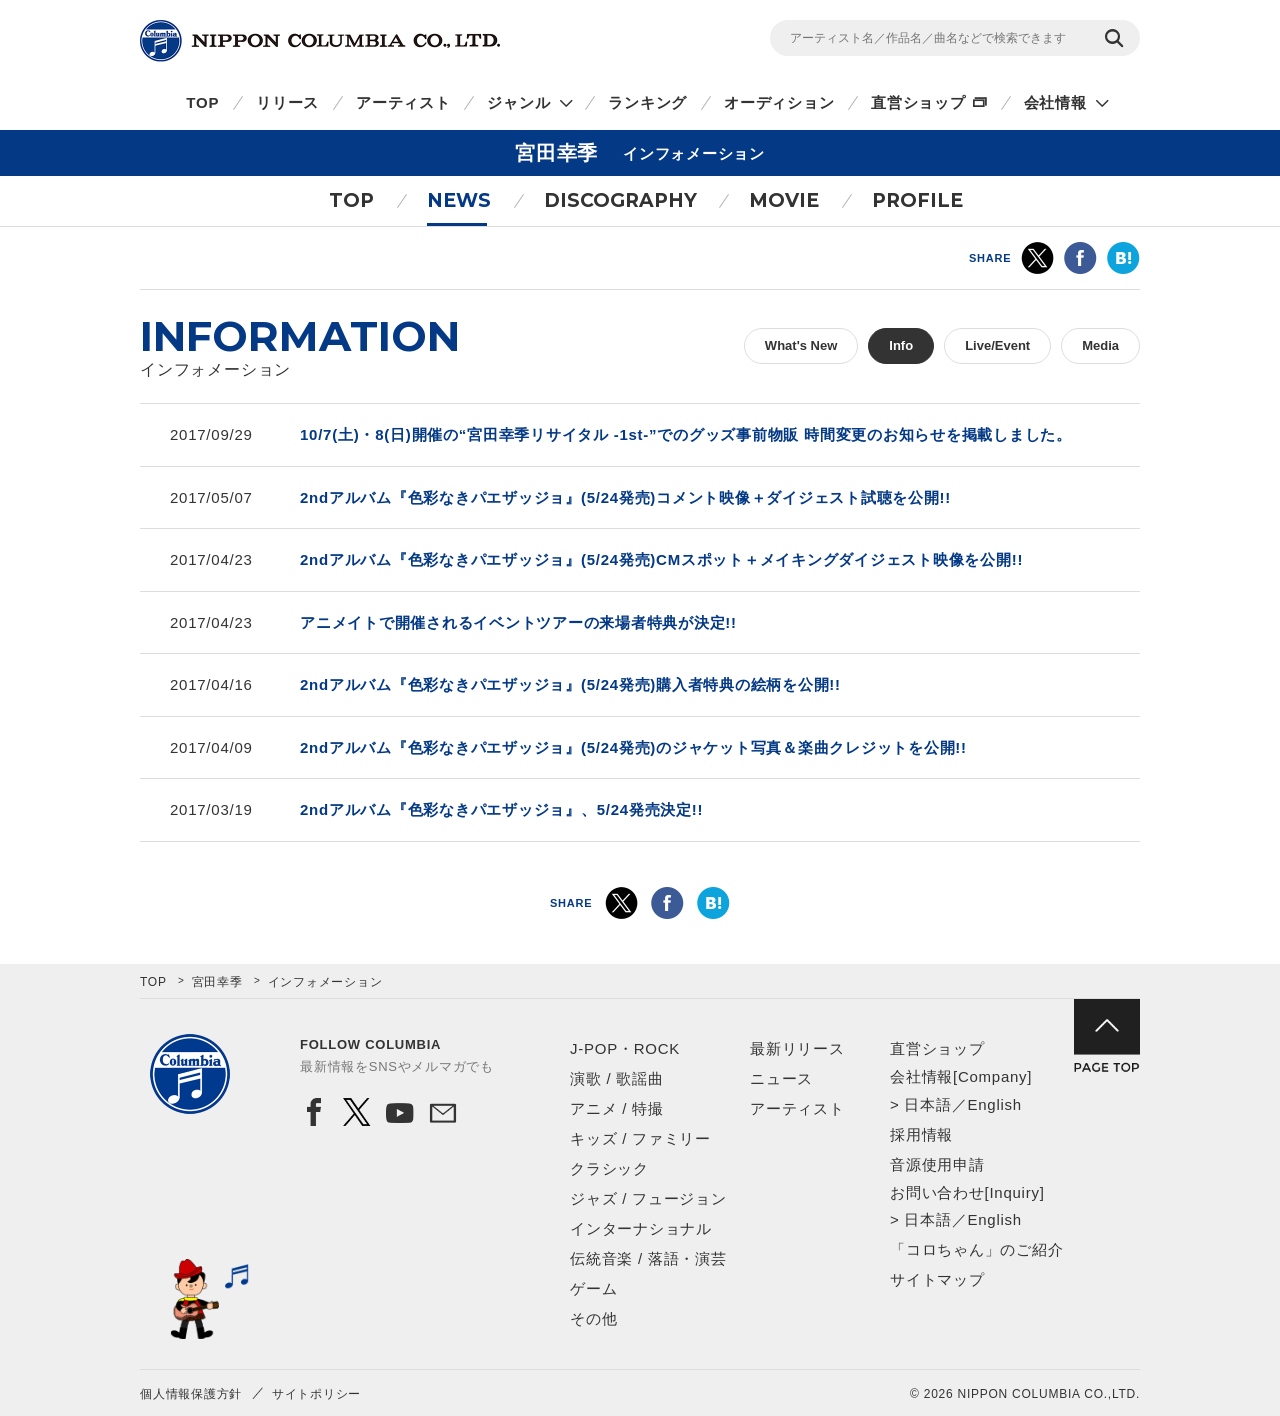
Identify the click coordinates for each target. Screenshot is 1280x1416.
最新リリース (797, 1048)
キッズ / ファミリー (640, 1138)
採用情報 (921, 1134)
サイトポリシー (316, 1394)
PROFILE (917, 200)
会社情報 (1055, 102)
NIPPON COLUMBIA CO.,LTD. (320, 41)
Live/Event (997, 345)
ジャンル (518, 102)
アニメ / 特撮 (617, 1108)
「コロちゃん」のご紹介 (976, 1249)
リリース (287, 102)
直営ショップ (918, 102)
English (994, 1104)
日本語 (927, 1104)
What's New (801, 345)
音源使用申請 (937, 1164)
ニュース (781, 1078)
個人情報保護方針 (191, 1394)
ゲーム (593, 1288)
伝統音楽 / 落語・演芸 (648, 1258)
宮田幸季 (217, 982)
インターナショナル (641, 1228)
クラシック (609, 1168)
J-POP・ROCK (625, 1048)
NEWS (459, 200)
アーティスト (403, 102)
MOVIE (784, 200)
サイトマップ (937, 1279)
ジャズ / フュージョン (648, 1198)
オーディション (779, 102)
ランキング (647, 102)
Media (1100, 345)
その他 (593, 1318)
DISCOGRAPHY (620, 200)
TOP (202, 102)
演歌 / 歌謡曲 (617, 1078)
